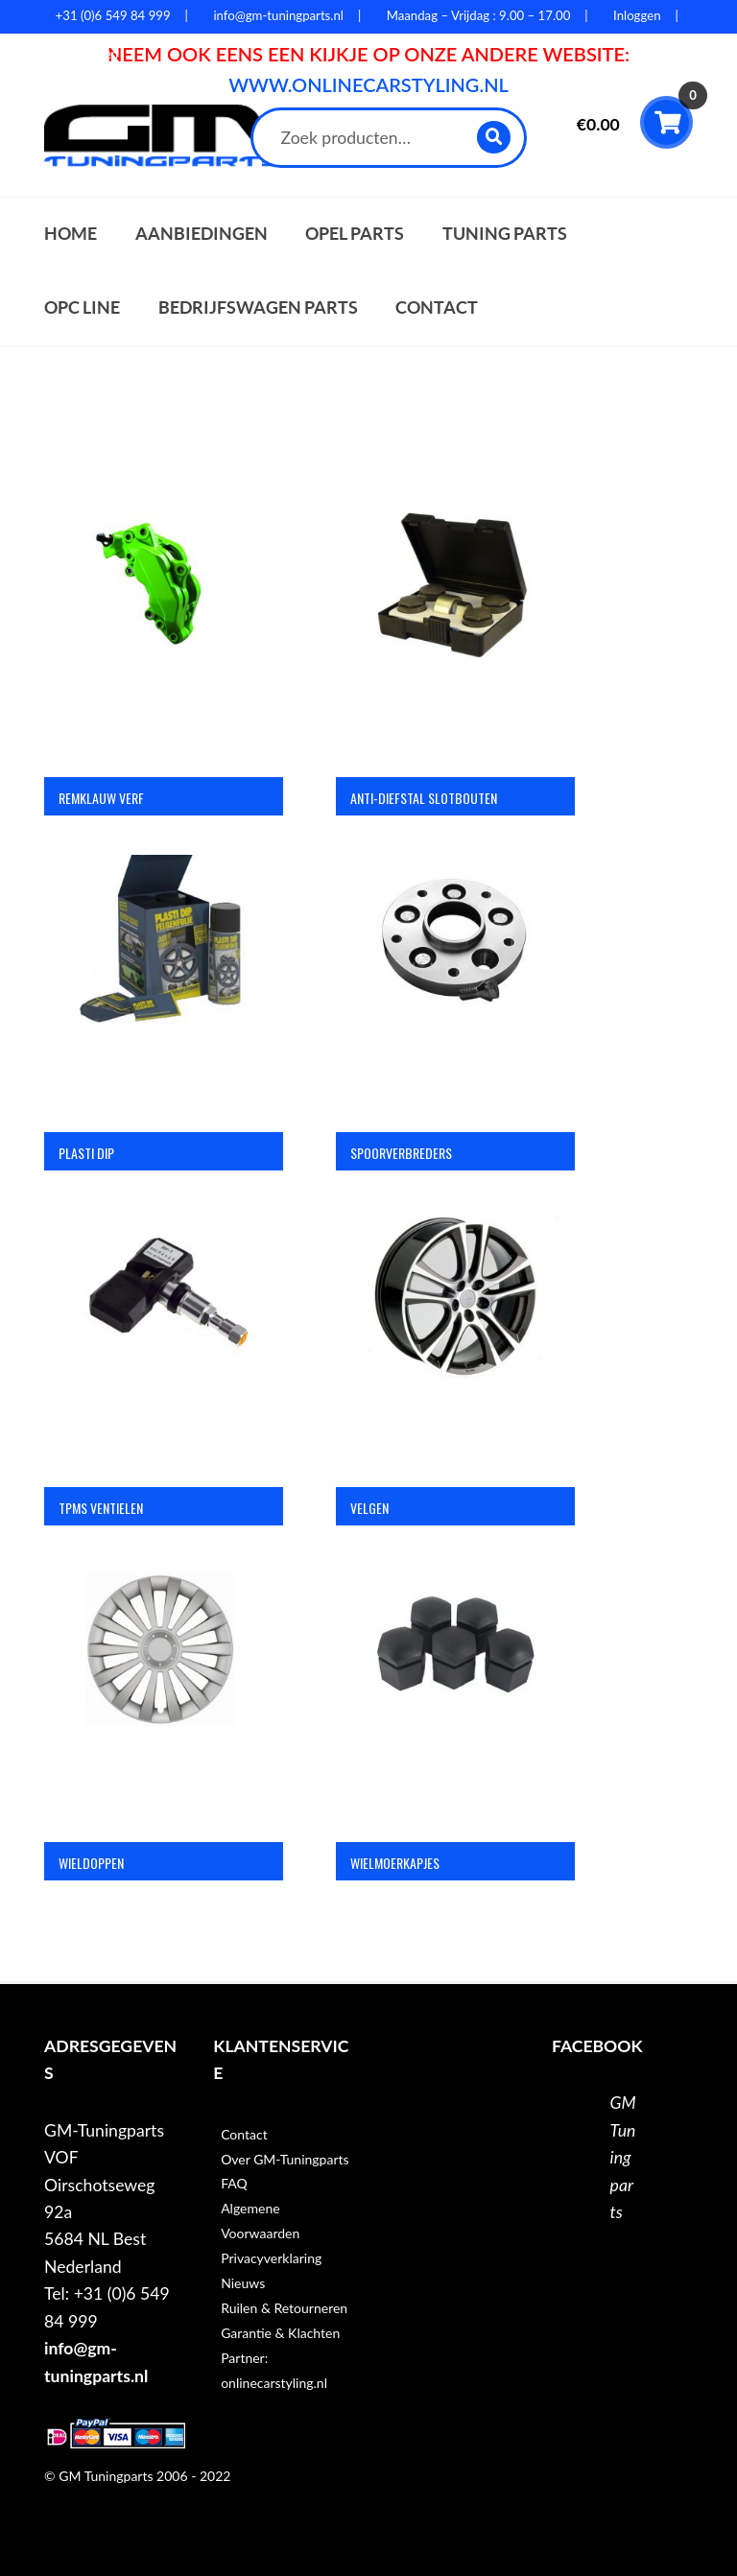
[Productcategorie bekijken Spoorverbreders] (455, 975)
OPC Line (82, 307)
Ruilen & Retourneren (284, 2308)
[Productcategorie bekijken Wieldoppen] (163, 1685)
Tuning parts (504, 234)
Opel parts (354, 234)
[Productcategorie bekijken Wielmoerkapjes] (455, 1685)
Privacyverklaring (271, 2258)
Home (70, 234)
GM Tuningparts (623, 2157)
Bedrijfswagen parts (258, 307)
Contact (436, 307)
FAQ (234, 2183)
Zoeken (494, 137)
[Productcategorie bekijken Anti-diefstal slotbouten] (455, 620)
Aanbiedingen (201, 234)
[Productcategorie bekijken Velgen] (455, 1330)
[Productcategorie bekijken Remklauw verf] (163, 620)
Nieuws (243, 2283)
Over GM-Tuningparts (284, 2159)
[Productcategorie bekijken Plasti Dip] (163, 975)
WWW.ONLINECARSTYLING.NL (368, 84)
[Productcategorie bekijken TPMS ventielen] (163, 1330)
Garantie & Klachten (280, 2333)
